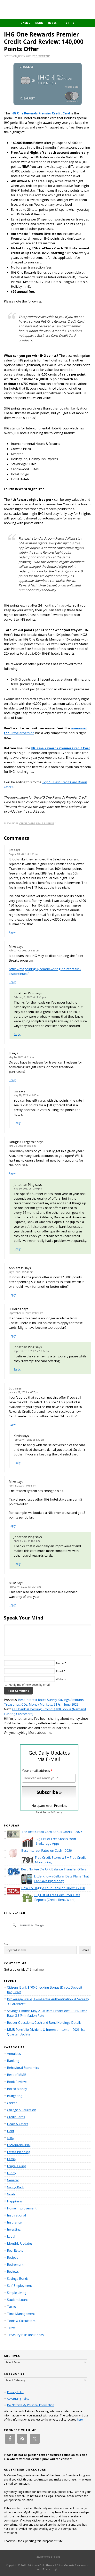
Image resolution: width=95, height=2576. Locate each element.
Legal (11, 2236)
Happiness (15, 2201)
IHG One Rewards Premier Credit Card (40, 113)
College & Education (21, 2110)
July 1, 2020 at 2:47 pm (21, 1272)
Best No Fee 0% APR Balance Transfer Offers (54, 1869)
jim (11, 850)
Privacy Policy (15, 2392)
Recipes (12, 2257)
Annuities (14, 2053)
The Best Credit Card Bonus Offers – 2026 (51, 1832)
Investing (14, 2229)
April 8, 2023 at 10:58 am (22, 1485)
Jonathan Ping (24, 993)
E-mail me (36, 1969)
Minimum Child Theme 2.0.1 (44, 2565)
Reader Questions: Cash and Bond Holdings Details (44, 2022)
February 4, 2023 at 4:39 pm (29, 1439)
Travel (11, 2328)
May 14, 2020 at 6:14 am (22, 1057)
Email (59, 1671)
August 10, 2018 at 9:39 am (23, 854)
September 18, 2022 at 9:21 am (26, 1313)
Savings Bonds (17, 2278)
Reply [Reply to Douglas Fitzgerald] (12, 1173)
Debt (10, 2131)
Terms (46, 1812)
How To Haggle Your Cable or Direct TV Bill (53, 1888)
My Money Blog (47, 11)
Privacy (57, 1812)
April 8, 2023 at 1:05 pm (27, 1541)
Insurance (14, 2222)
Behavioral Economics (23, 2068)
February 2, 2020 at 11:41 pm (30, 997)
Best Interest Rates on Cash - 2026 (46, 1850)
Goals (11, 2194)
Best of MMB (16, 2075)
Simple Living (16, 2292)
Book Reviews (17, 2082)
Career (12, 2103)
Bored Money (17, 2089)
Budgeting (14, 2096)
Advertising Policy (18, 2398)
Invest (53, 22)
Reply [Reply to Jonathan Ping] (17, 1034)
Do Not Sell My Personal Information (30, 2405)
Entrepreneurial (18, 2145)
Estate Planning (18, 2152)
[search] (47, 1925)
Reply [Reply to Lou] (12, 1424)
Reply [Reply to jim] (12, 932)
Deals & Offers (45, 823)
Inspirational (16, 2215)
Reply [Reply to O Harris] (12, 1336)
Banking (13, 2060)
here (80, 2419)
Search (8, 1944)
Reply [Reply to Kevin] (17, 1462)
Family (11, 2159)
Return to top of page (47, 2556)
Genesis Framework (76, 2565)
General (13, 2180)
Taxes (11, 2307)
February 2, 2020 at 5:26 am (24, 950)
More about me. (40, 1732)
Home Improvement (21, 2208)
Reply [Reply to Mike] (12, 982)
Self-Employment (19, 2285)
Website (61, 1679)
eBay (10, 2138)
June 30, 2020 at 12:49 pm (28, 1188)
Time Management (21, 2314)
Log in (55, 2569)
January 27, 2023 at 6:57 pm (24, 1392)
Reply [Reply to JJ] (12, 1080)
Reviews (13, 2271)
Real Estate (15, 2250)
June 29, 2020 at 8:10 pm (22, 1145)
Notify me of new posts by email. (30, 1684)
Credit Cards (27, 823)
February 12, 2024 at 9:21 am (25, 1586)
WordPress (43, 2569)
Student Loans (17, 2300)
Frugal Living (16, 2166)
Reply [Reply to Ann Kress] (12, 1295)
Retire (69, 22)
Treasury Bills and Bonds (25, 2335)
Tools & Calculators (21, 2321)
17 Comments (42, 56)
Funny (11, 2173)
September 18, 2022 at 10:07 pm (32, 1351)
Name (60, 1663)
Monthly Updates (19, 2243)
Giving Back (15, 2187)
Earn (39, 22)
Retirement (15, 2264)
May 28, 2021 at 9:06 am (27, 1095)
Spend (25, 22)
